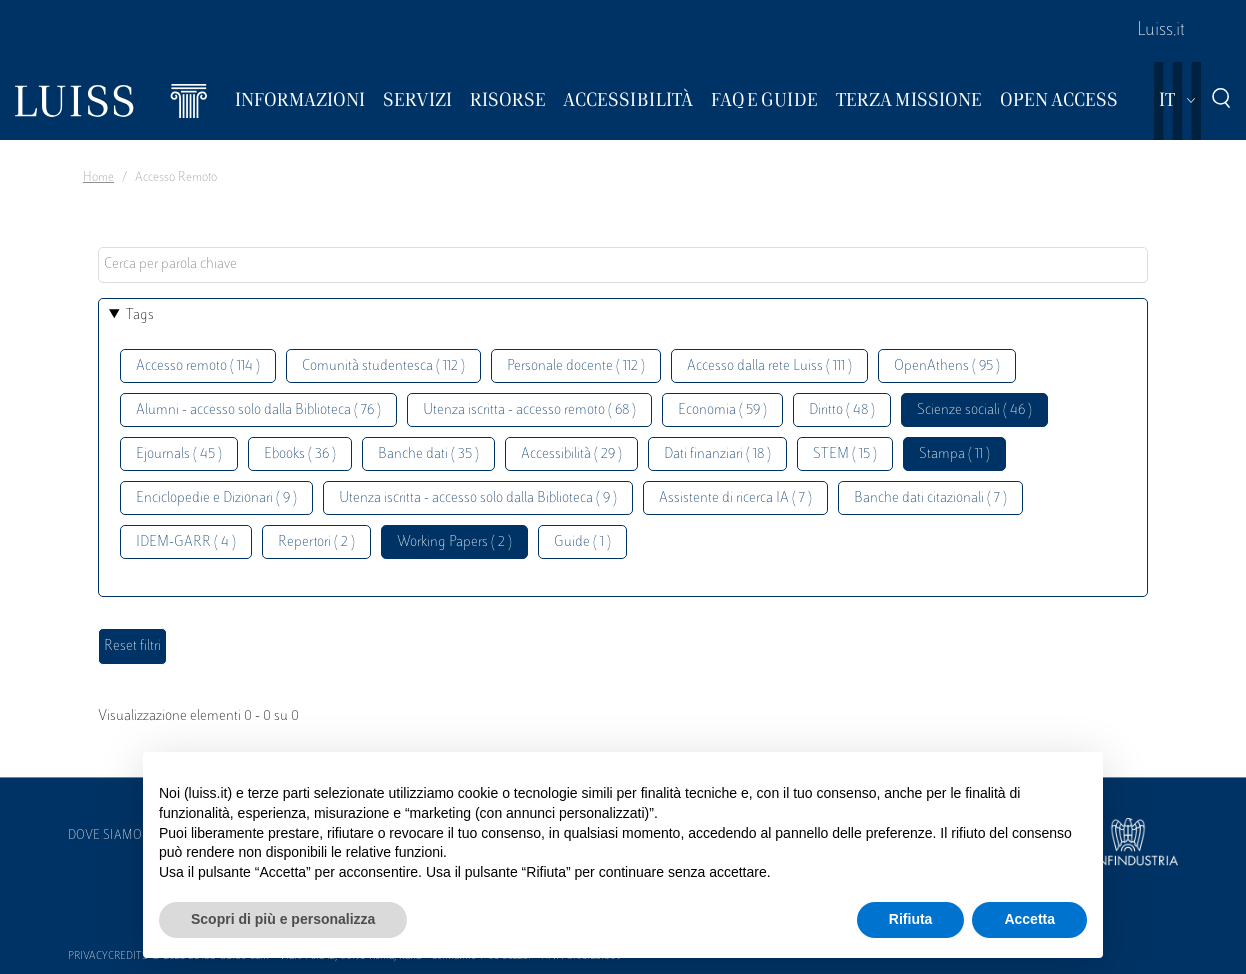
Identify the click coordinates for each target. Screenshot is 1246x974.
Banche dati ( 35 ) (428, 454)
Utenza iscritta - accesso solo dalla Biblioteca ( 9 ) (478, 498)
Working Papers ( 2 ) (454, 542)
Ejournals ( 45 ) (179, 454)
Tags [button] (140, 315)
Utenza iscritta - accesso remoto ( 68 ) (529, 410)
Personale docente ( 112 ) (576, 366)
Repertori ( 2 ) (316, 542)
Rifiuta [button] (911, 919)
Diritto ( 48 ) (842, 410)
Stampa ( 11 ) (954, 454)
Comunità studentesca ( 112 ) (383, 366)
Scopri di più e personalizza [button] (283, 919)
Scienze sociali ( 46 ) (974, 410)
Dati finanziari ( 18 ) (717, 454)
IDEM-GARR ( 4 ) (186, 542)
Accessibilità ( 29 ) (571, 454)
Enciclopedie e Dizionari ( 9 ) (216, 498)
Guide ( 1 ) (582, 542)
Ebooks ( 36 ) (300, 454)
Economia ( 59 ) (722, 410)
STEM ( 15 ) (845, 454)
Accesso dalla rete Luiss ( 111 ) (769, 366)
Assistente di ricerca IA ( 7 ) (735, 498)
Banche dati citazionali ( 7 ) (930, 498)
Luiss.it (1161, 31)
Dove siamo (105, 836)
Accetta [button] (1029, 919)
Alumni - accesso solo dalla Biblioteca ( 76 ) (258, 410)
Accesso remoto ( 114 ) (198, 366)
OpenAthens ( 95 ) (947, 366)
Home (98, 178)
